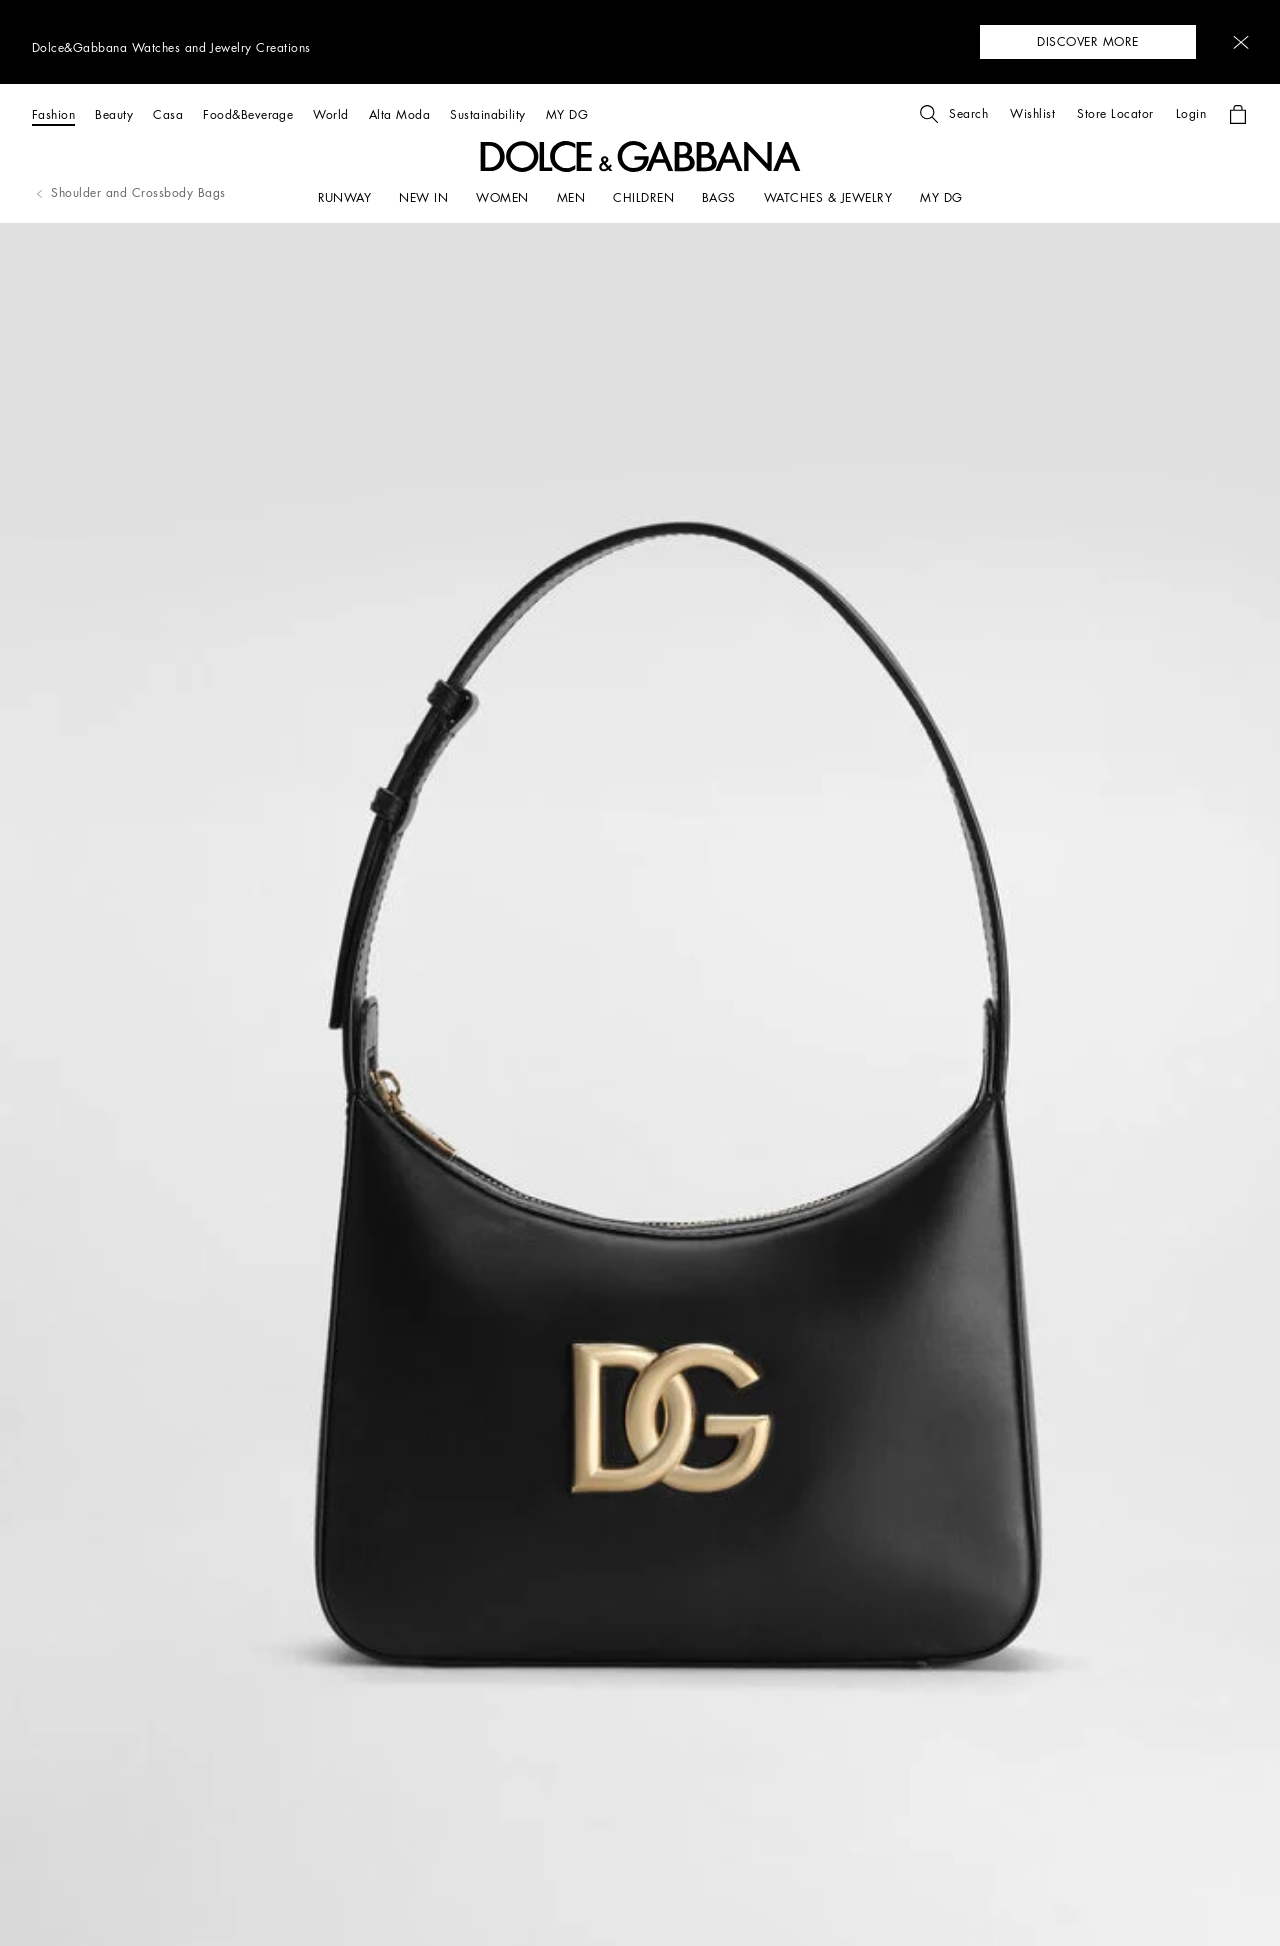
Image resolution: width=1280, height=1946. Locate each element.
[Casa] (168, 114)
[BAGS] (719, 198)
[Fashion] (53, 114)
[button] (1241, 42)
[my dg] (941, 198)
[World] (330, 114)
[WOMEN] (502, 198)
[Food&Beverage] (248, 114)
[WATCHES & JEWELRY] (828, 198)
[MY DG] (567, 114)
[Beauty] (114, 114)
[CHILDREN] (643, 198)
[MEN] (571, 198)
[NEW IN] (423, 198)
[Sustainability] (488, 114)
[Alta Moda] (399, 114)
